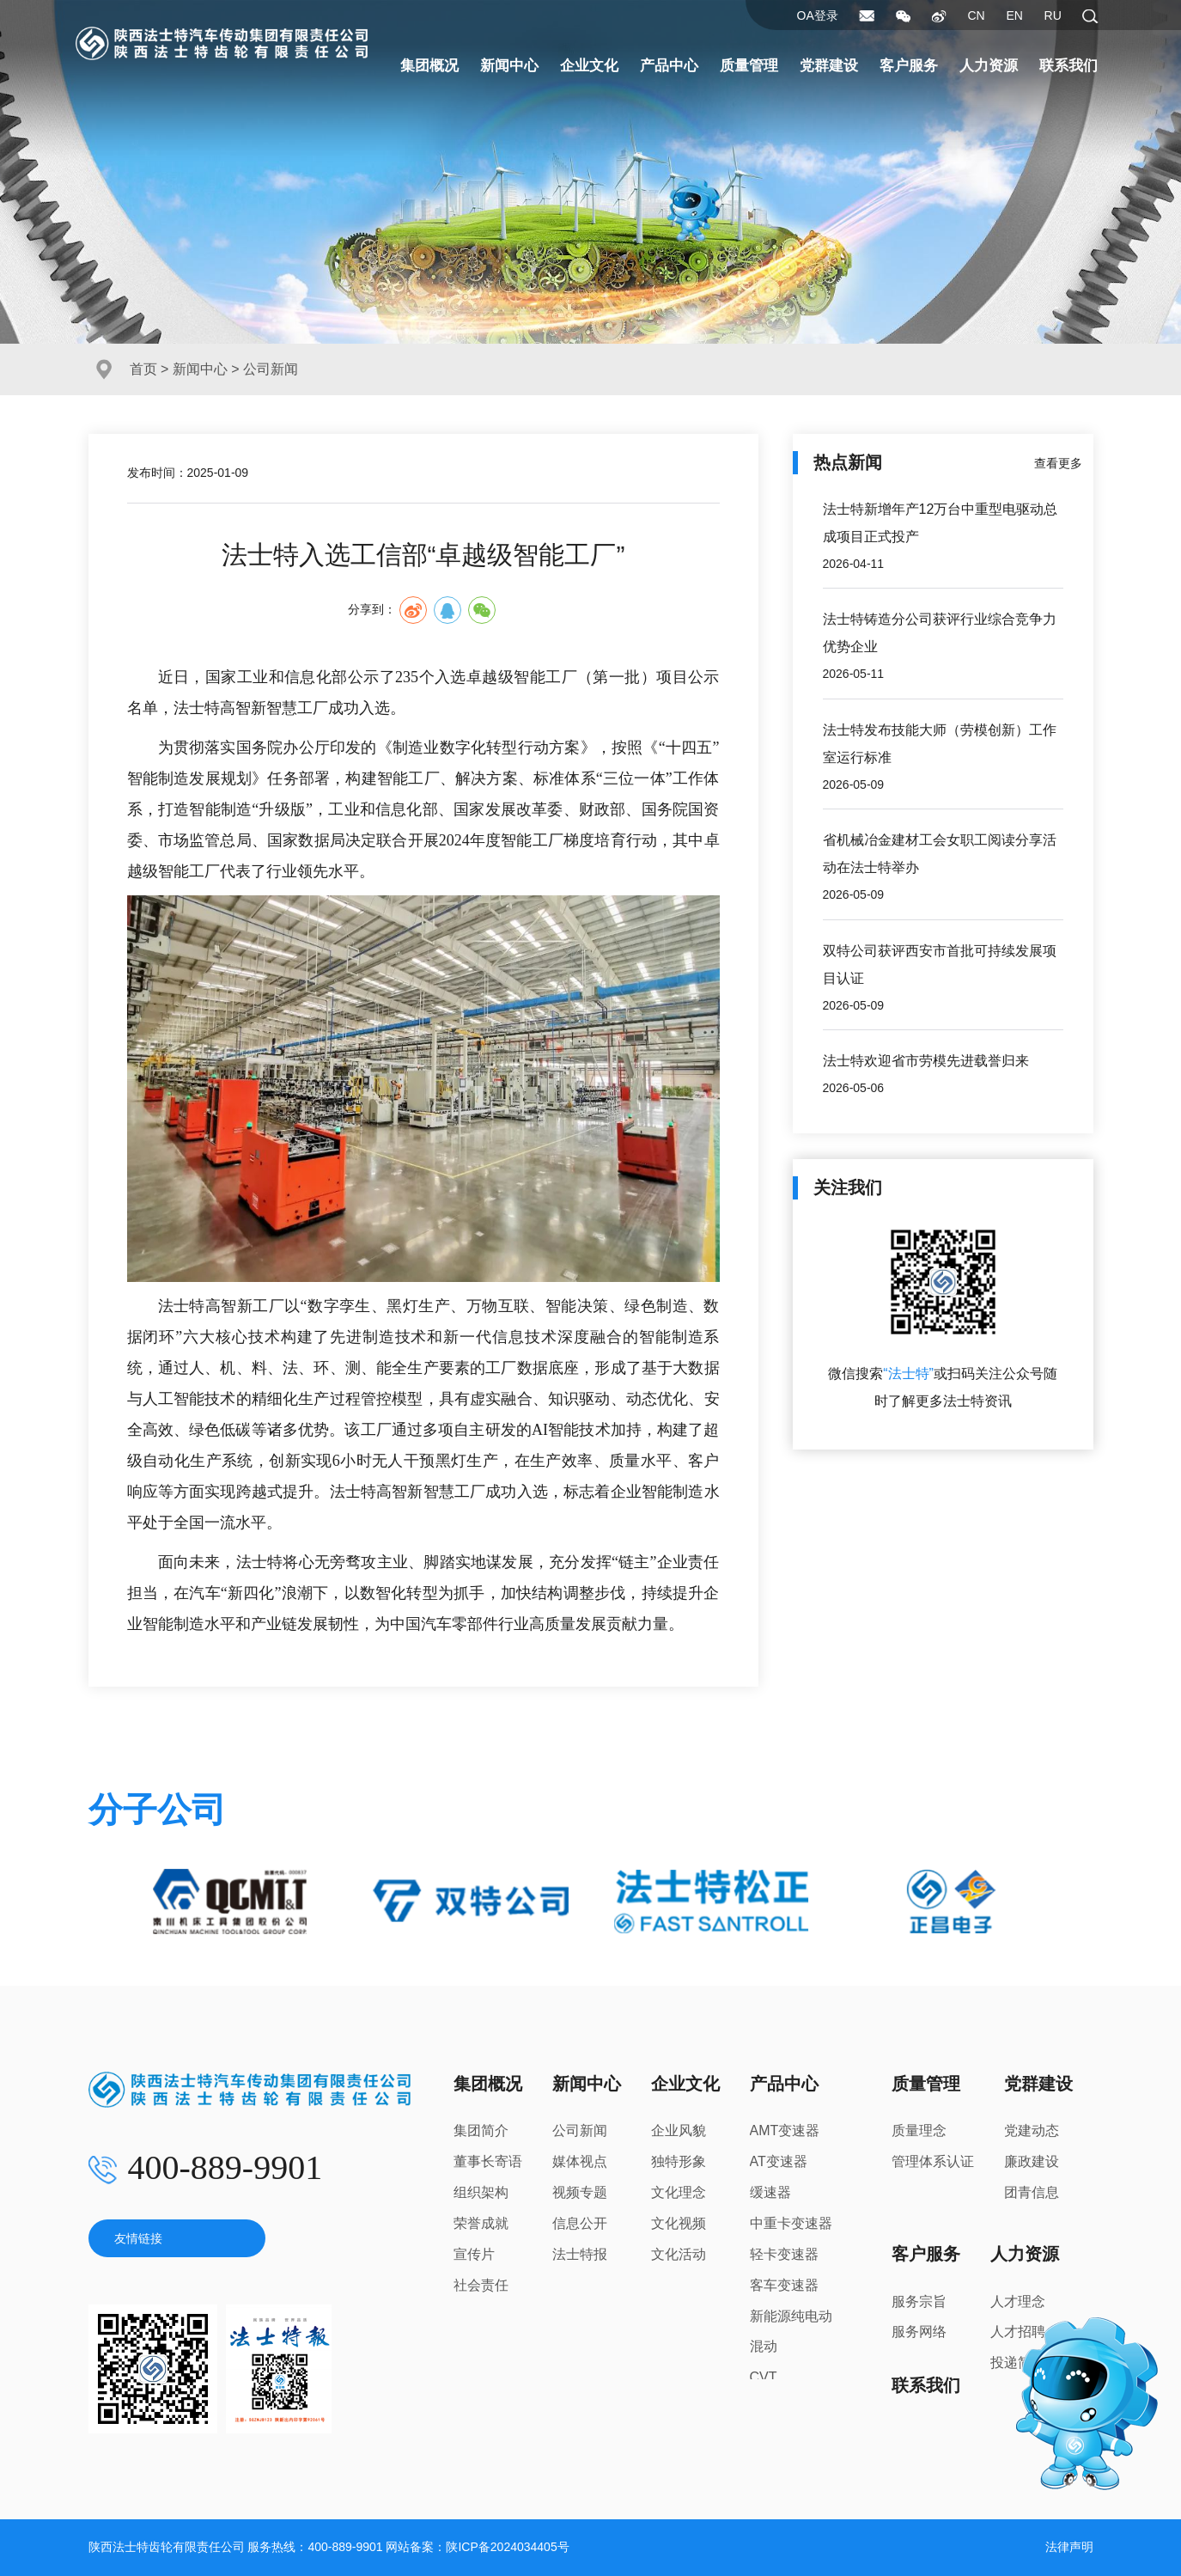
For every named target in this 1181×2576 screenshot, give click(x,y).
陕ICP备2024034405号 (507, 2547)
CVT (763, 2377)
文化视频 (678, 2223)
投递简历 (1017, 2362)
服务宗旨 (919, 2301)
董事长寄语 (488, 2161)
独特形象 (678, 2161)
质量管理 (749, 66)
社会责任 (481, 2285)
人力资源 (988, 66)
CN (975, 15)
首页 (143, 369)
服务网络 (919, 2331)
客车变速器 (784, 2285)
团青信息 (1031, 2192)
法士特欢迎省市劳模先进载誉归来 (926, 1060)
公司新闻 (579, 2130)
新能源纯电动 (791, 2316)
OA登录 (817, 15)
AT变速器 (778, 2161)
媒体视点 (579, 2161)
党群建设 (829, 66)
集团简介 (481, 2130)
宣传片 (474, 2254)
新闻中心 (509, 66)
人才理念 (1017, 2301)
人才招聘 (1017, 2331)
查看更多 (1058, 463)
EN (1014, 15)
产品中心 (669, 66)
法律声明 (1069, 2547)
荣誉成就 (481, 2223)
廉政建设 (1031, 2161)
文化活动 (678, 2254)
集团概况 (429, 66)
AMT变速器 (785, 2130)
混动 (763, 2346)
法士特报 (579, 2254)
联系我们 (1068, 66)
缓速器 (770, 2192)
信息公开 (579, 2223)
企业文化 (589, 66)
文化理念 (678, 2192)
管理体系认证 (933, 2161)
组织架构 (481, 2192)
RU (1053, 15)
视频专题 (579, 2192)
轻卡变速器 (784, 2254)
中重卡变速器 (791, 2223)
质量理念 (919, 2130)
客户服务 (909, 66)
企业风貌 (678, 2130)
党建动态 (1031, 2130)
